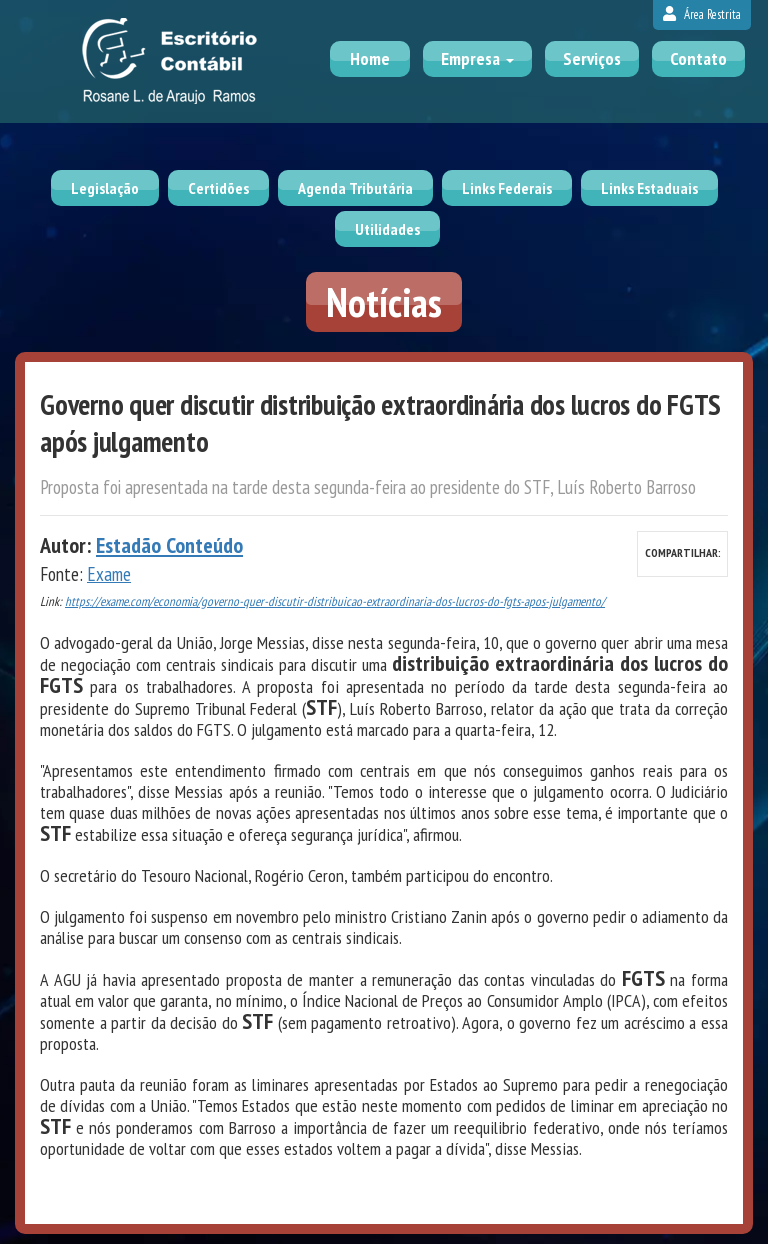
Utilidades (387, 229)
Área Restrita (702, 14)
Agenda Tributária (355, 188)
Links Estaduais (649, 188)
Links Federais (507, 188)
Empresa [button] (477, 58)
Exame (109, 574)
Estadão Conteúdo (169, 545)
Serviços (592, 58)
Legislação (105, 188)
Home (370, 58)
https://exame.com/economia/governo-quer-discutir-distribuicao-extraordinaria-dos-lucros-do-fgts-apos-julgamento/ (335, 601)
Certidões (218, 188)
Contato (698, 58)
